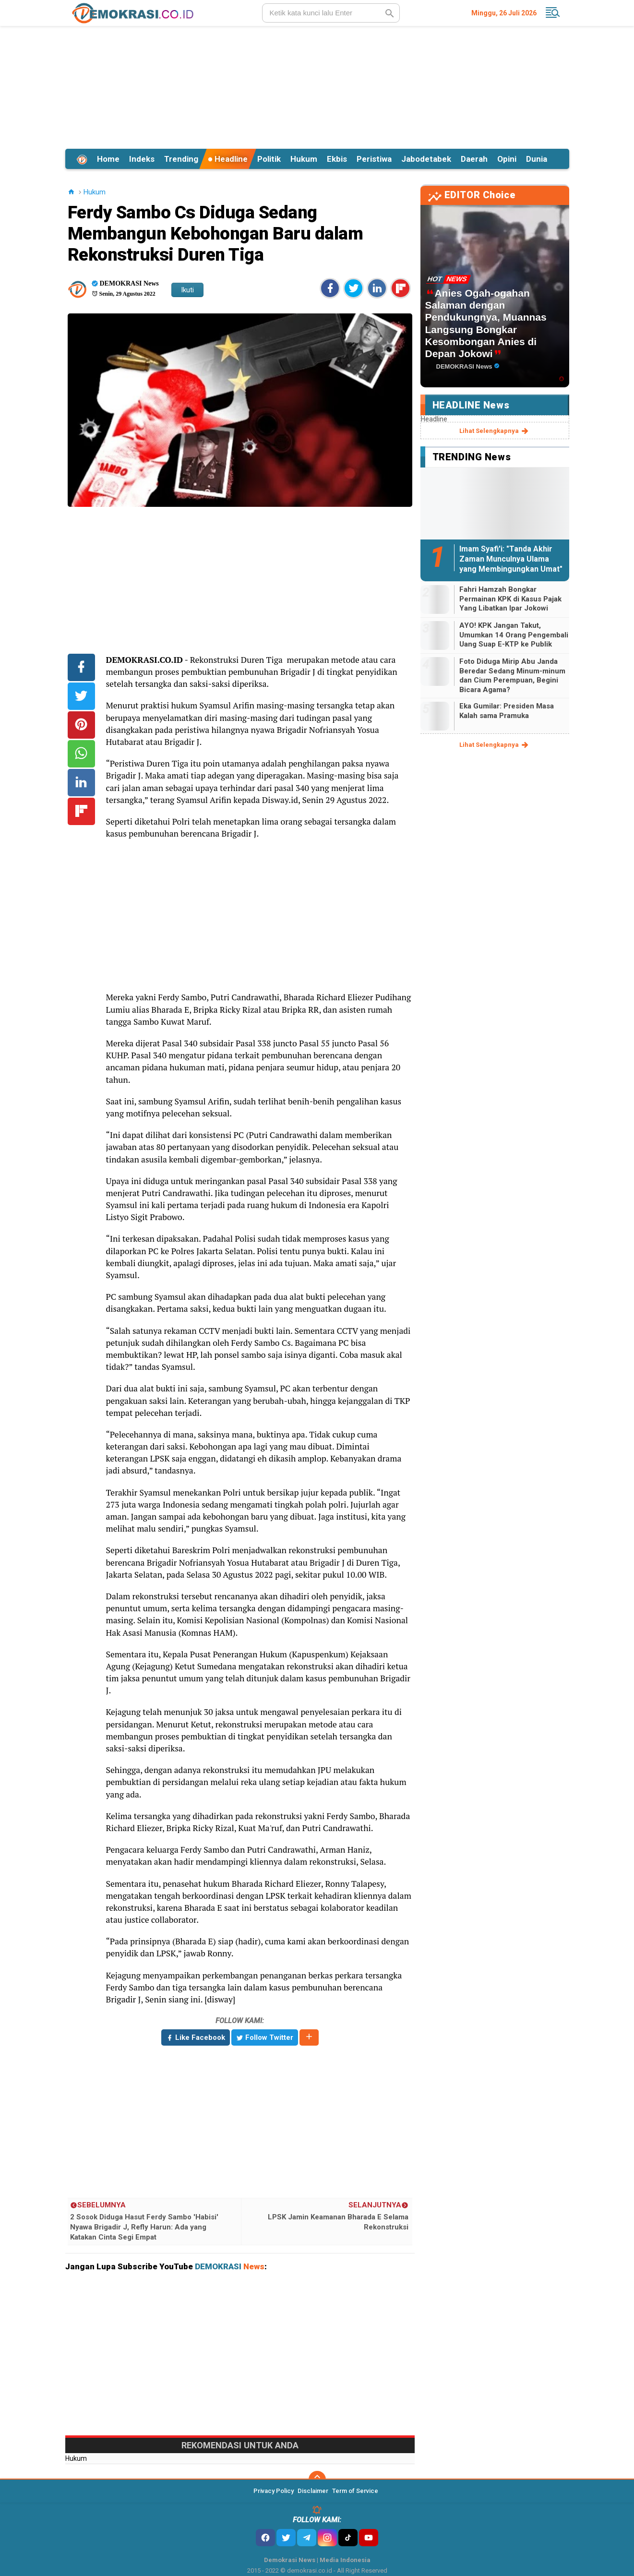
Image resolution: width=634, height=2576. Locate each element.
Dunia (536, 159)
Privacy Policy (273, 2490)
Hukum (303, 159)
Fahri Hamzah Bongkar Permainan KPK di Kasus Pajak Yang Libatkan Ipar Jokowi (510, 598)
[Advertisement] (317, 86)
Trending (181, 159)
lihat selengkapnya (494, 431)
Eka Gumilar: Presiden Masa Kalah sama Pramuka (506, 711)
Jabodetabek (426, 159)
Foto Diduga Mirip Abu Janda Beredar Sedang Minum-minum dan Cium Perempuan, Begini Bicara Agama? (512, 675)
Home (108, 159)
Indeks (142, 159)
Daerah (474, 159)
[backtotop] (317, 2479)
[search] (331, 13)
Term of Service (355, 2490)
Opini (506, 159)
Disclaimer (313, 2490)
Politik (269, 159)
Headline (228, 159)
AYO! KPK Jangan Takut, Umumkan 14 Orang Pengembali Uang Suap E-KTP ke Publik (513, 634)
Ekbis (337, 159)
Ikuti (187, 290)
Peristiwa (374, 159)
